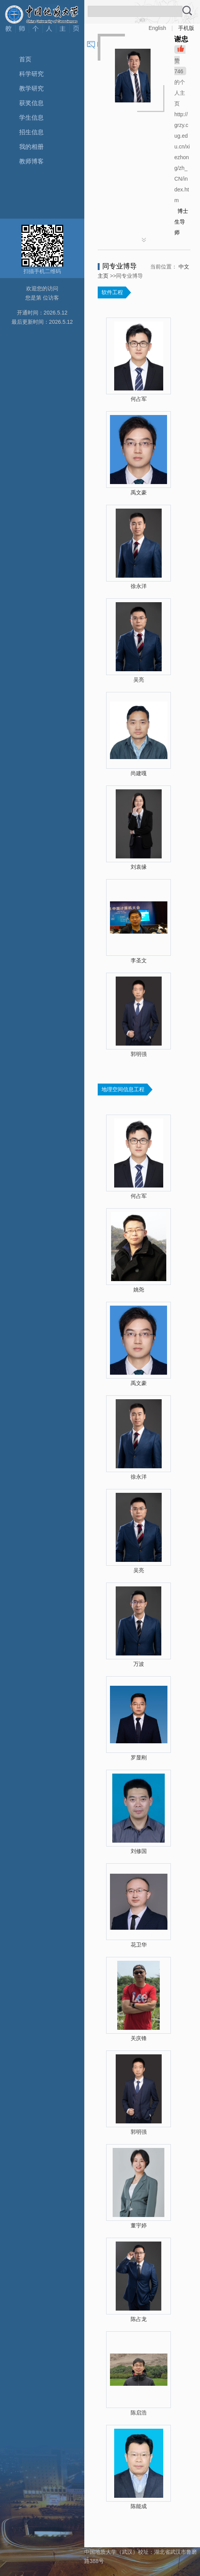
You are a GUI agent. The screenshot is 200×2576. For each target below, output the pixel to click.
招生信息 (31, 132)
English (157, 28)
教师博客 (31, 161)
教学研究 (31, 88)
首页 (25, 59)
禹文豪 (139, 492)
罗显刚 (139, 1757)
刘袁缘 (139, 867)
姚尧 (138, 1289)
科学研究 (31, 74)
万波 (138, 1664)
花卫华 (139, 1945)
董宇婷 (139, 2225)
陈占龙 (139, 2319)
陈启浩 (139, 2413)
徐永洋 (139, 586)
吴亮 (138, 680)
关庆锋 (139, 2038)
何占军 (139, 399)
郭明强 (139, 1054)
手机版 (186, 28)
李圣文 (139, 960)
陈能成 (139, 2506)
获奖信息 (31, 103)
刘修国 (139, 1851)
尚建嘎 (139, 773)
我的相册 (31, 146)
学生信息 (31, 117)
